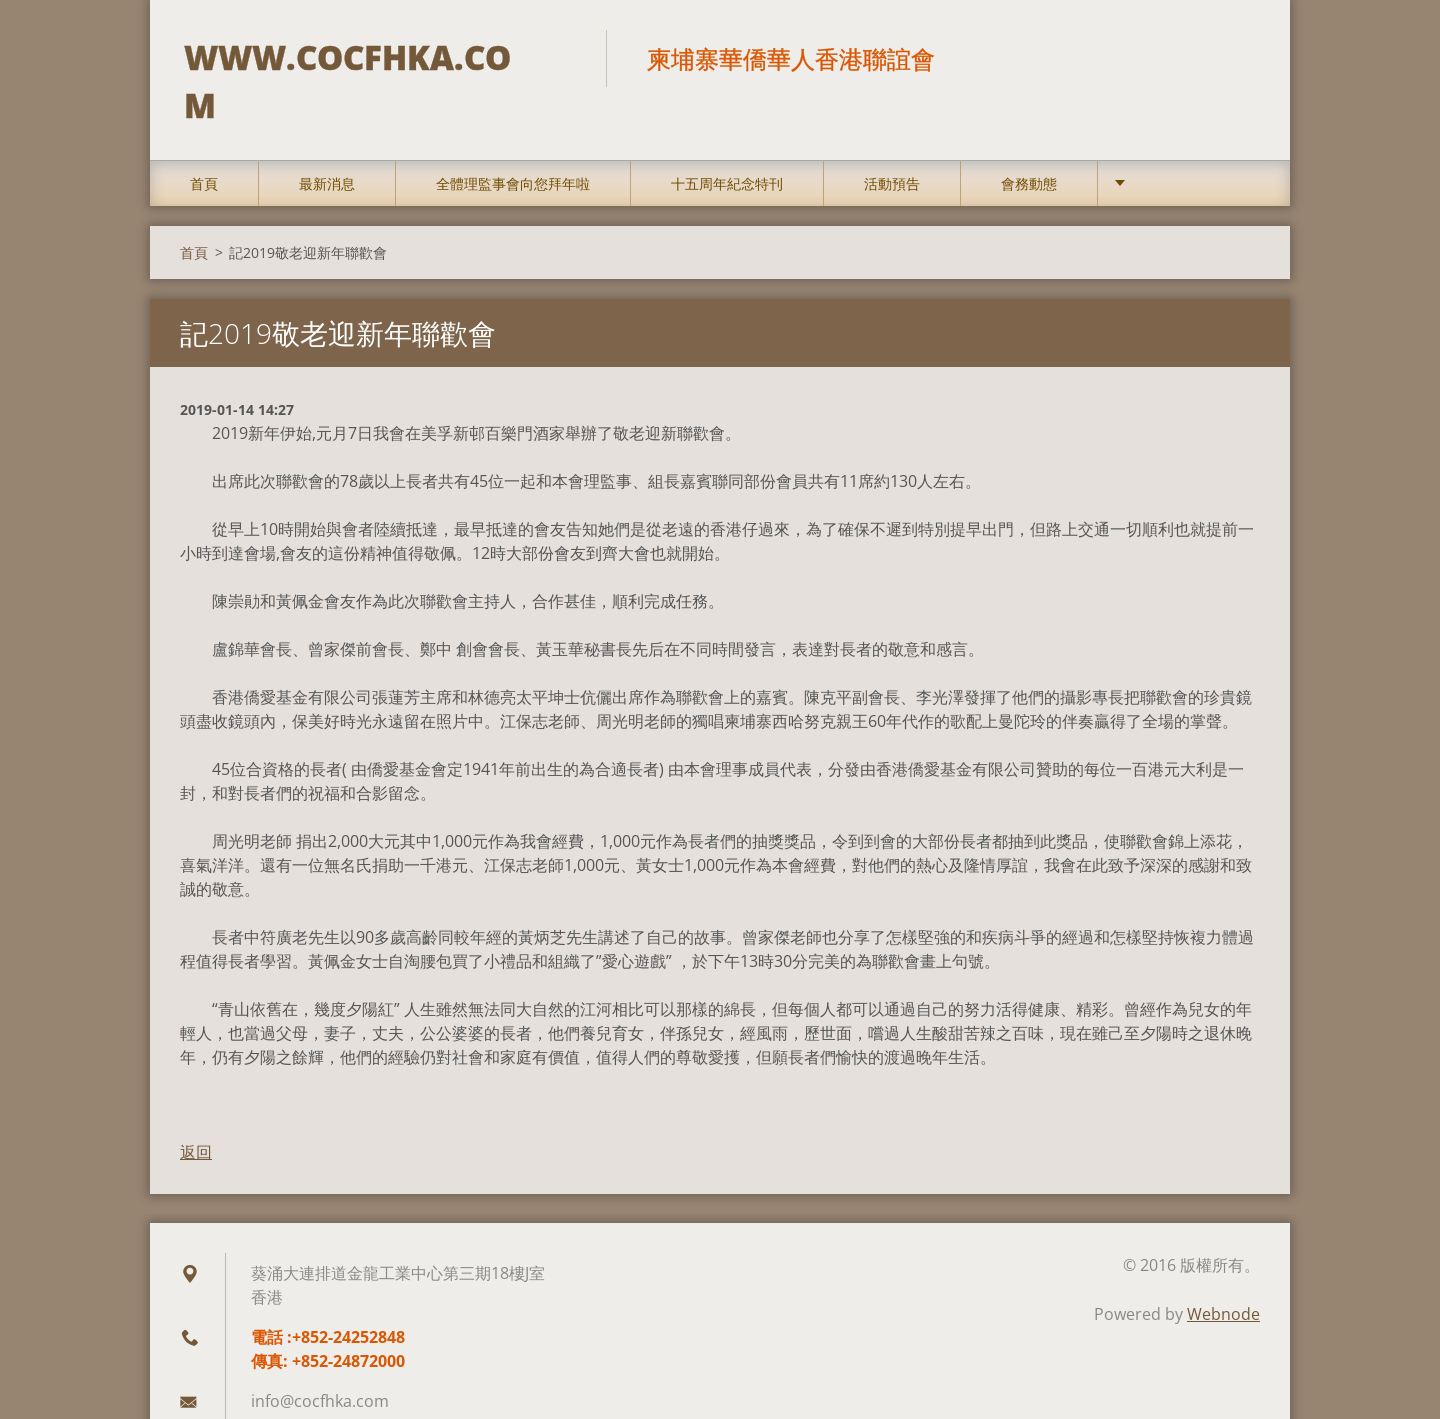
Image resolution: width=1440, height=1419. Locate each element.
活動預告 (892, 151)
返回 (196, 1120)
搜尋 (1238, 58)
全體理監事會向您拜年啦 (513, 151)
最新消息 (327, 151)
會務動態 (1029, 151)
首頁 (204, 151)
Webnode (1223, 1282)
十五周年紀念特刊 (727, 151)
